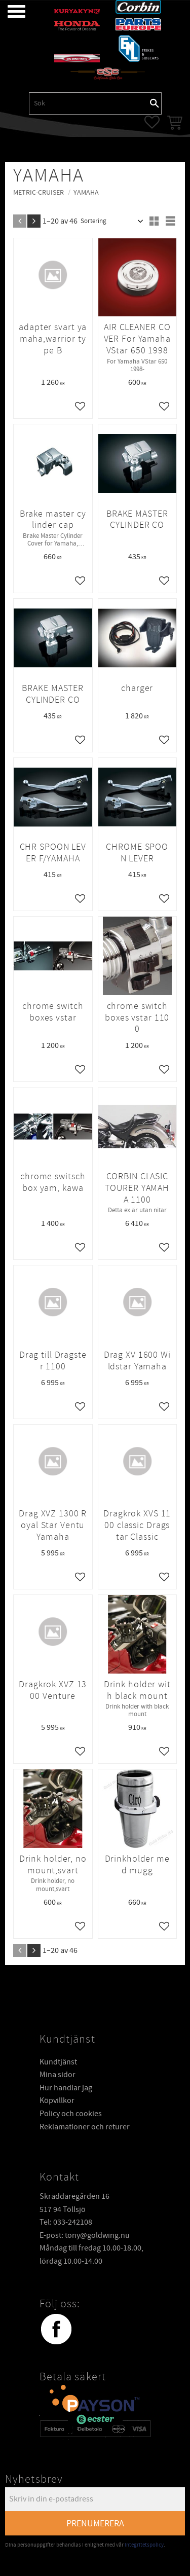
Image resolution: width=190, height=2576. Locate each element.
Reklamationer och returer (85, 2126)
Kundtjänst (58, 2061)
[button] (9, 11)
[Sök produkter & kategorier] (88, 103)
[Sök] (154, 103)
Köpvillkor (57, 2100)
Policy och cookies (71, 2113)
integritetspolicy (144, 2544)
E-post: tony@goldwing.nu (85, 2235)
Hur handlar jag (66, 2087)
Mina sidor (57, 2074)
